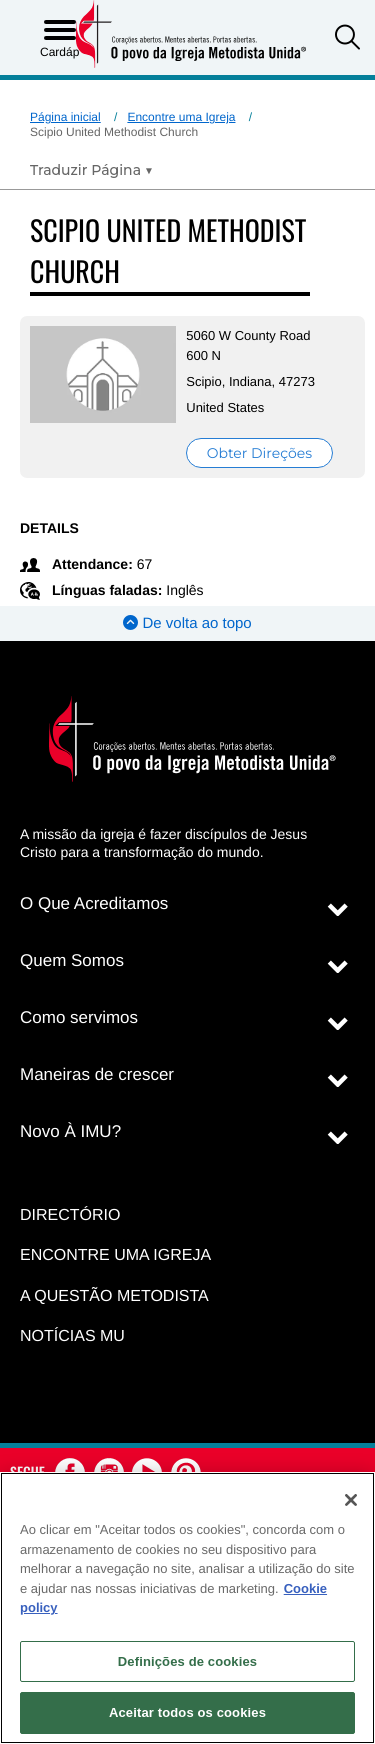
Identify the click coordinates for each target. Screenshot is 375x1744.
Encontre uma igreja (115, 1255)
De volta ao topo (187, 623)
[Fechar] (351, 1500)
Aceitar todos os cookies (187, 1712)
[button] (347, 39)
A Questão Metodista (114, 1296)
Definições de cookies (187, 1661)
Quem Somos (72, 960)
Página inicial (65, 117)
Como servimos (79, 1017)
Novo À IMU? (70, 1131)
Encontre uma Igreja (181, 117)
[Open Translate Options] (91, 170)
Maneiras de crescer (97, 1074)
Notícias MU (72, 1336)
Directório (70, 1215)
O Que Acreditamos (94, 903)
